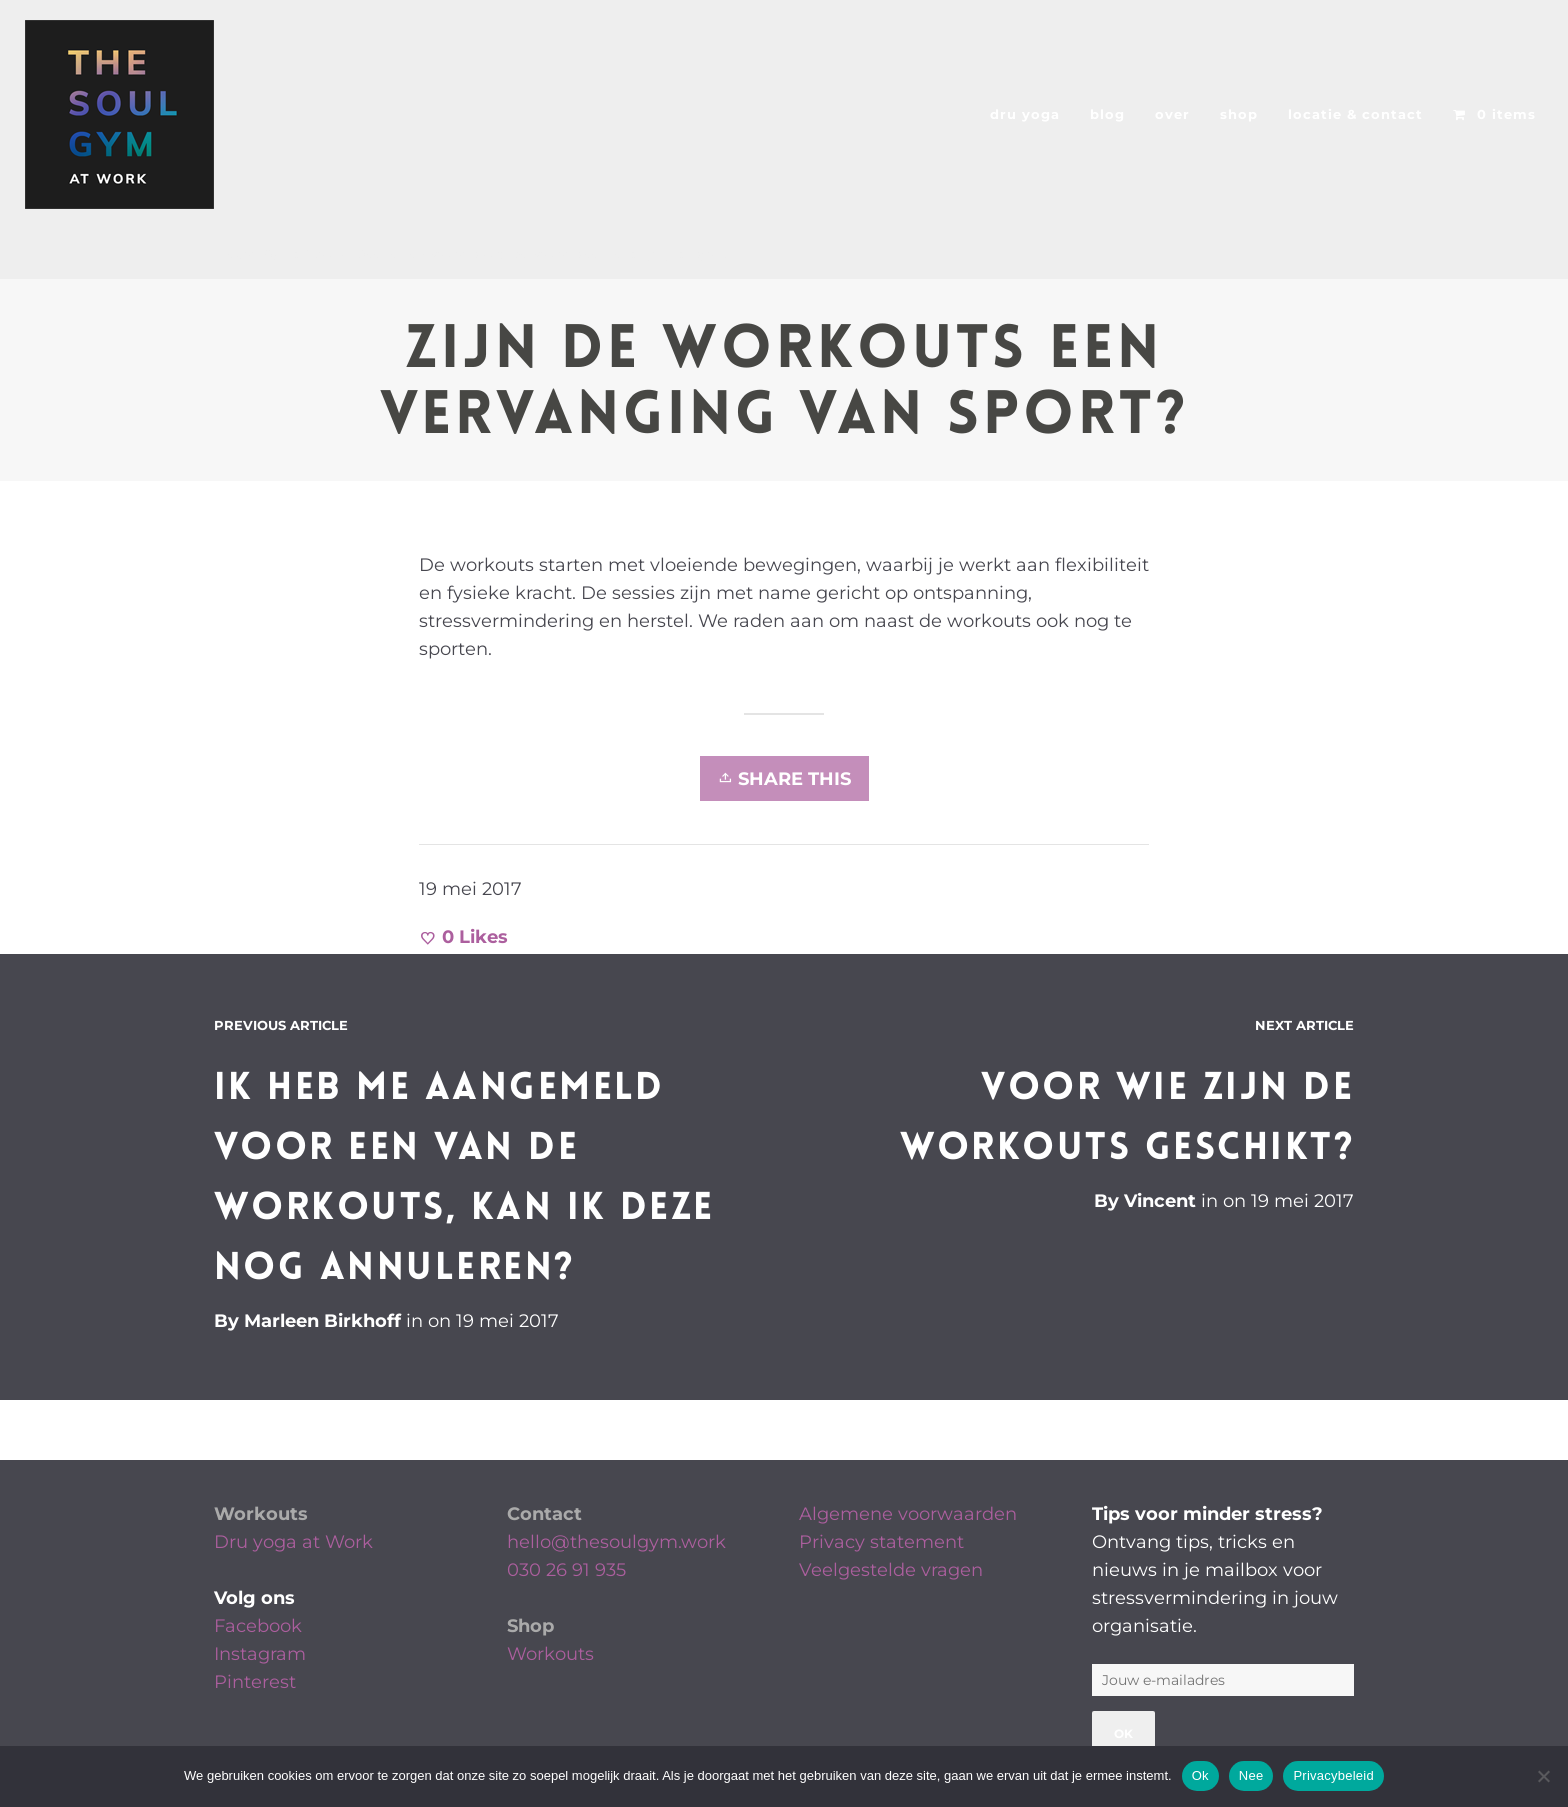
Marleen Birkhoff (322, 1321)
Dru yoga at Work (293, 1542)
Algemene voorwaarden (908, 1514)
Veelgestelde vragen (891, 1570)
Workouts (261, 1514)
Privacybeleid (1333, 1775)
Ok (1200, 1775)
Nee (1251, 1775)
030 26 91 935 (566, 1570)
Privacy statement (881, 1542)
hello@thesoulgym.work (616, 1542)
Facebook (258, 1626)
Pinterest (255, 1682)
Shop (530, 1626)
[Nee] (1543, 1776)
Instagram (260, 1654)
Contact (544, 1514)
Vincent (1160, 1201)
